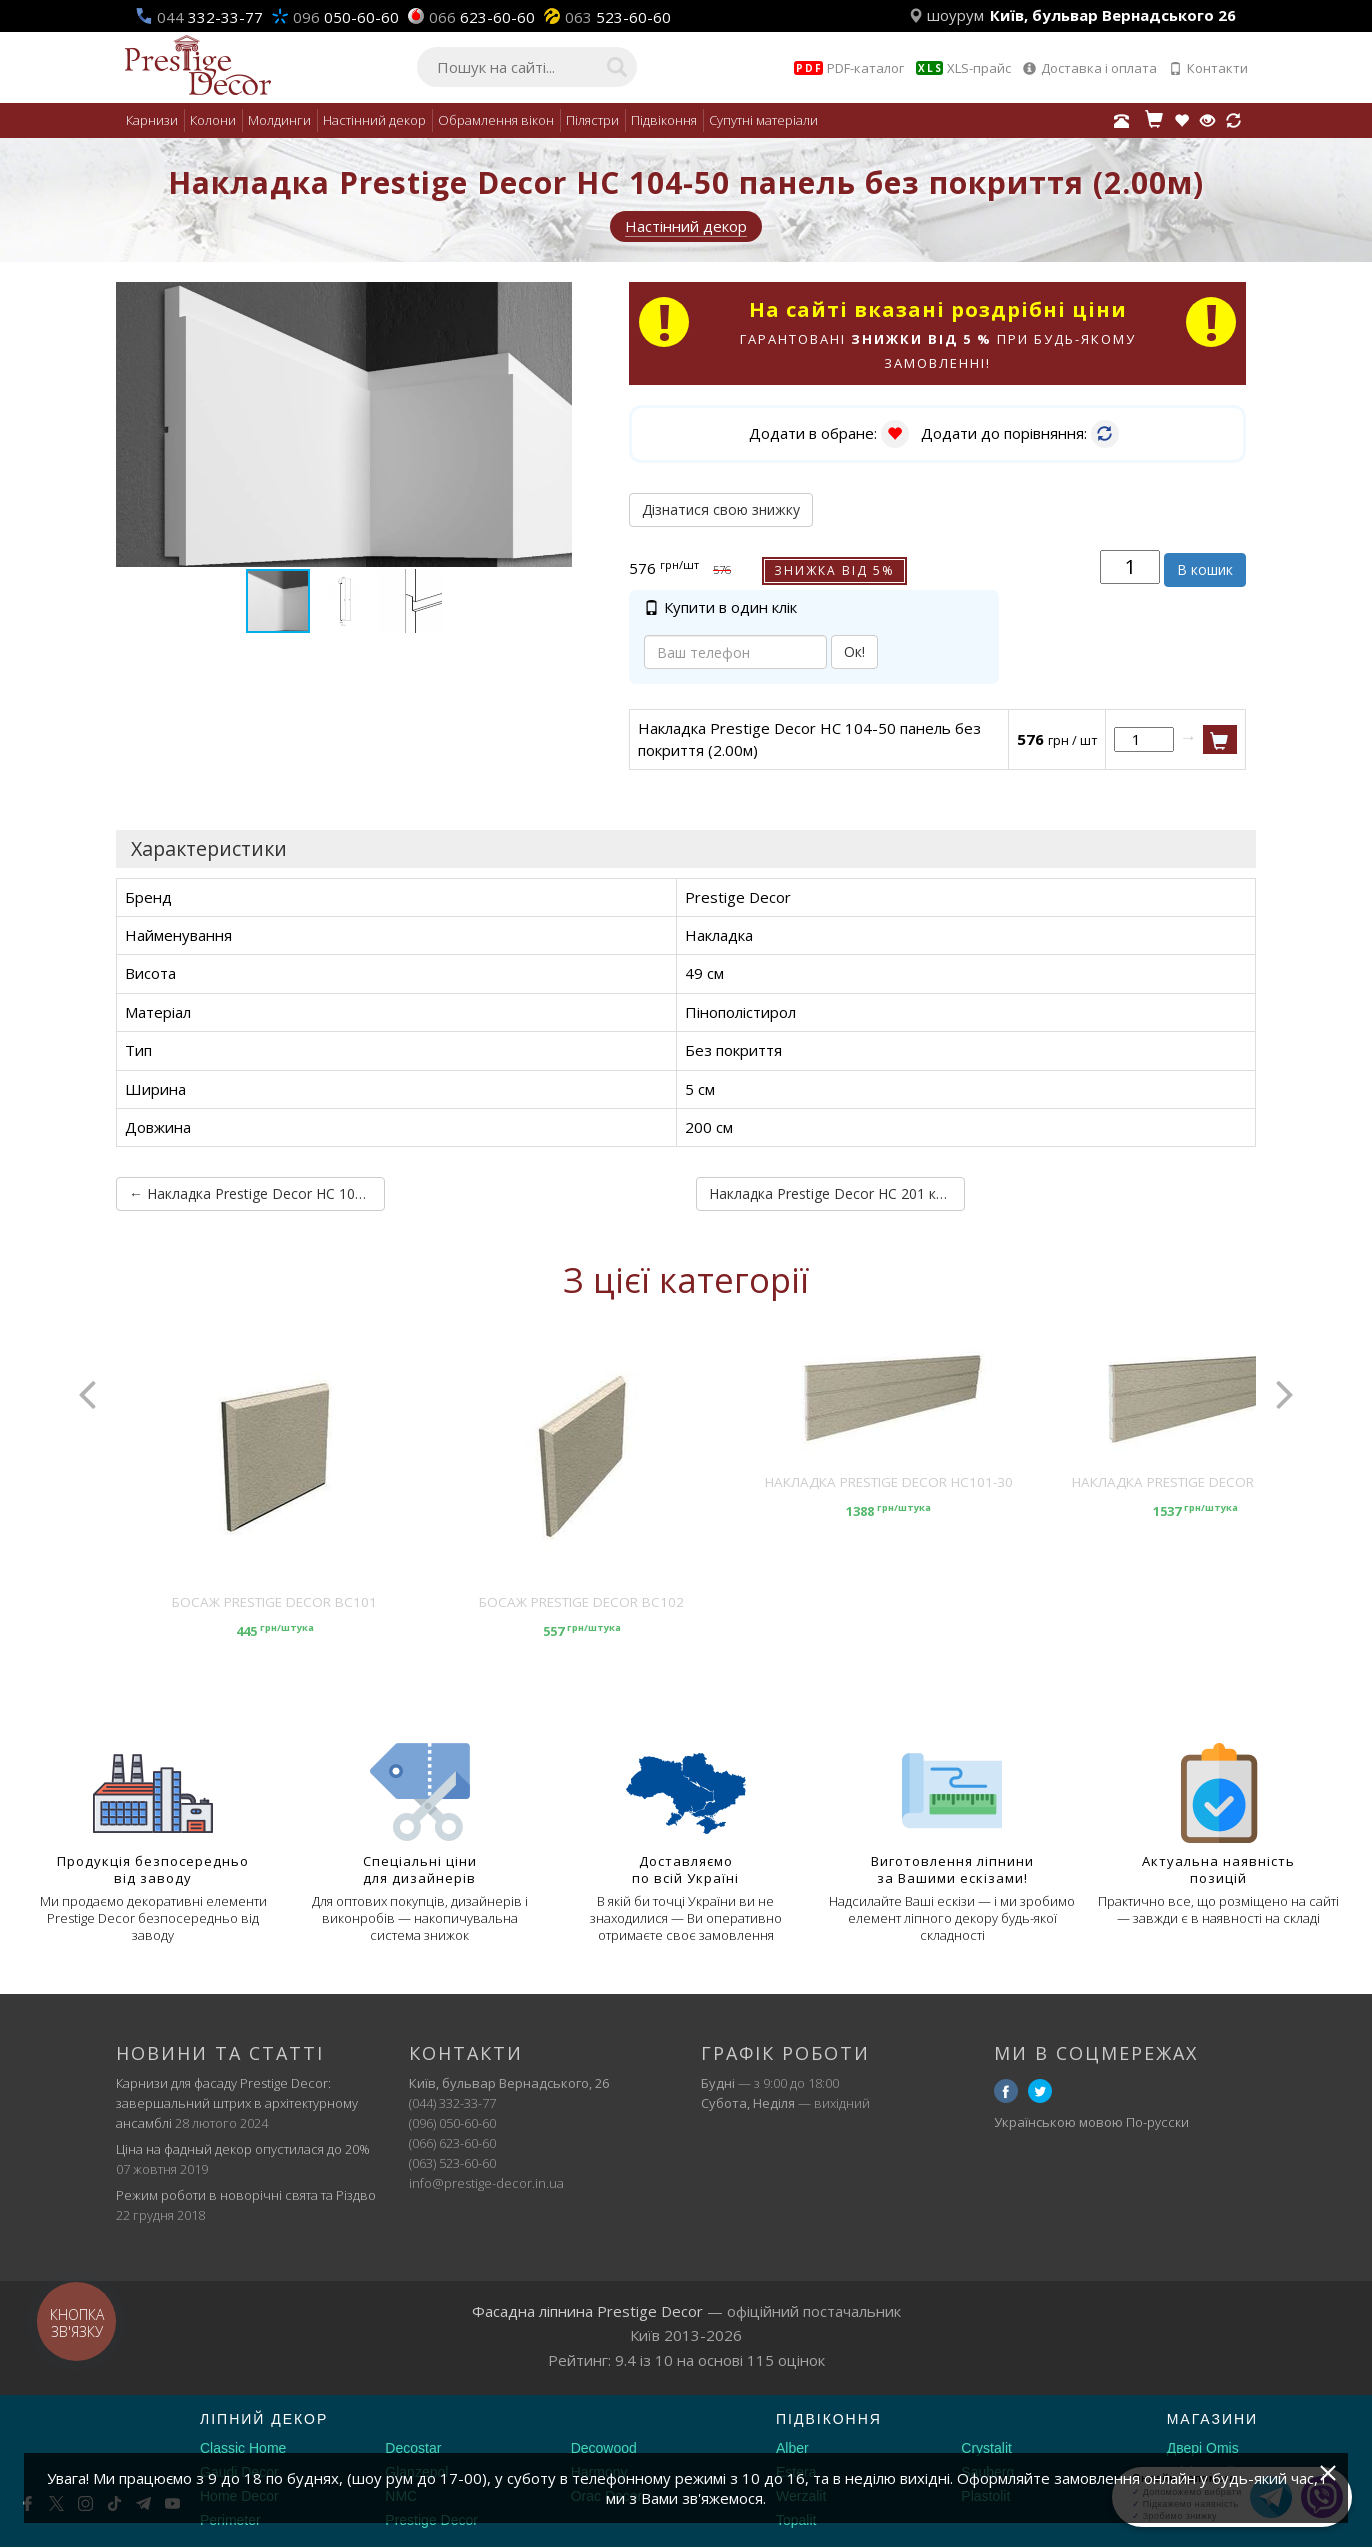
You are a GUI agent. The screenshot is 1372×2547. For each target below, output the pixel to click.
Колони (213, 120)
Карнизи (152, 120)
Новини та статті (220, 2053)
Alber (792, 2448)
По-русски (1157, 2122)
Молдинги (279, 120)
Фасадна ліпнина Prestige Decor (587, 2311)
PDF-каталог (849, 68)
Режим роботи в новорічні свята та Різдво (246, 2195)
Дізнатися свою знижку (721, 509)
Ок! (854, 651)
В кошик (1205, 569)
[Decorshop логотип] (80, 2443)
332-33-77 (210, 17)
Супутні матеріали (763, 120)
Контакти (1208, 68)
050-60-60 (346, 17)
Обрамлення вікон (496, 120)
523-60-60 (618, 17)
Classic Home (243, 2448)
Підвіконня (664, 120)
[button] (554, 300)
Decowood (604, 2448)
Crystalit (986, 2448)
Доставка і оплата (1090, 68)
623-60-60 (482, 17)
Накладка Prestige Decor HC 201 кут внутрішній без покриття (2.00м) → (837, 1193)
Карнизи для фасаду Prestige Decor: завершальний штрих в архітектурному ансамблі (237, 2103)
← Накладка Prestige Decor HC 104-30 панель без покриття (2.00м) (257, 1193)
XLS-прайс (963, 68)
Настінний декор (374, 120)
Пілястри (592, 120)
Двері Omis (1203, 2448)
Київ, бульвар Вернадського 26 (1113, 15)
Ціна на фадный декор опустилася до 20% (243, 2149)
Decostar (413, 2448)
